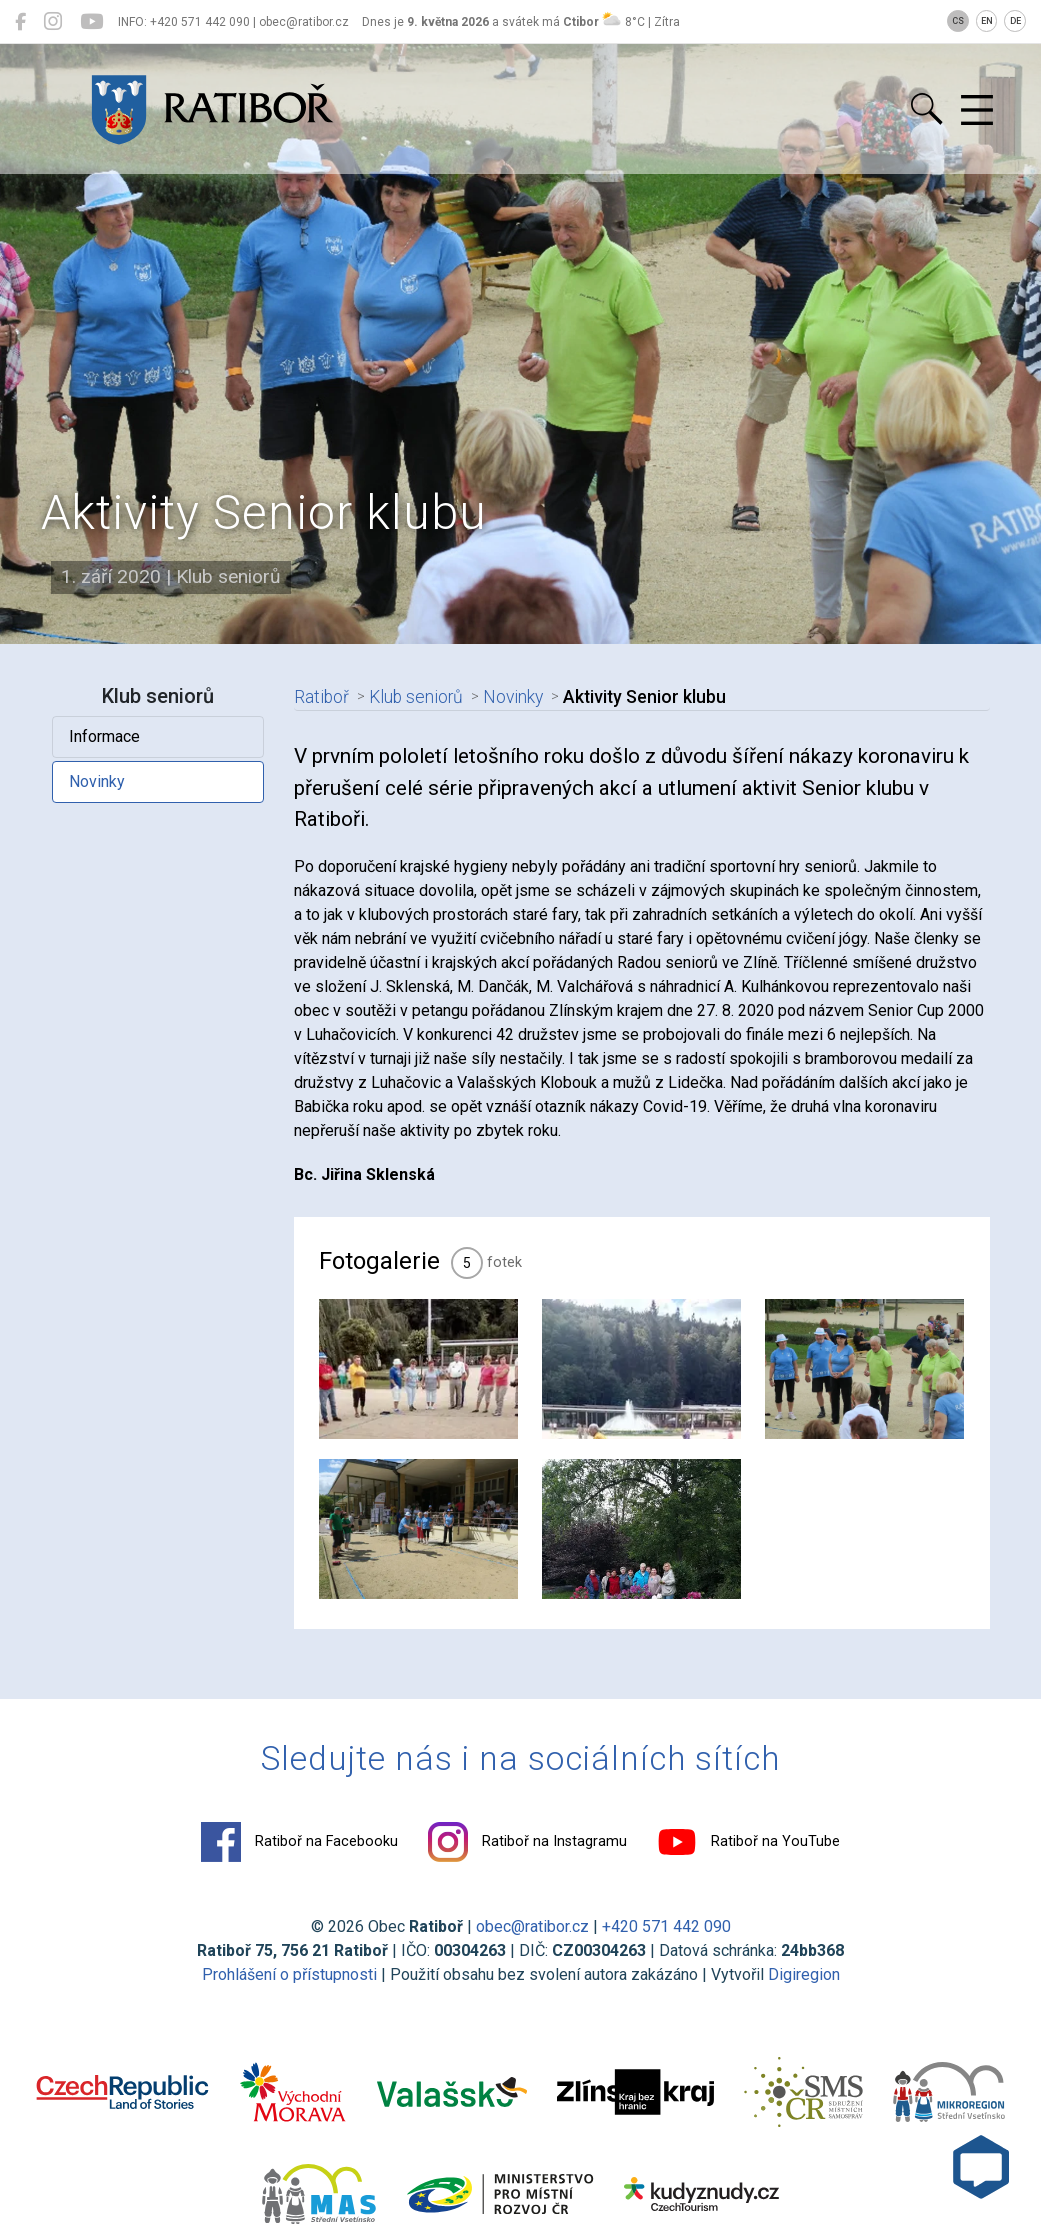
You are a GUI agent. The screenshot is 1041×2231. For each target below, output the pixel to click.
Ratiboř (321, 697)
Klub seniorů (416, 697)
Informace (104, 736)
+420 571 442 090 (666, 1926)
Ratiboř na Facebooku (299, 1842)
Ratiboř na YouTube (748, 1842)
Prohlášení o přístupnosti (289, 1974)
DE (1015, 21)
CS (958, 21)
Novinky (97, 781)
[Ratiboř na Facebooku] (20, 22)
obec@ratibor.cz (532, 1926)
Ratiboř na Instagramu (527, 1842)
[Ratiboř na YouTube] (91, 22)
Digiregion (804, 1974)
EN (987, 21)
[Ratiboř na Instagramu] (53, 22)
